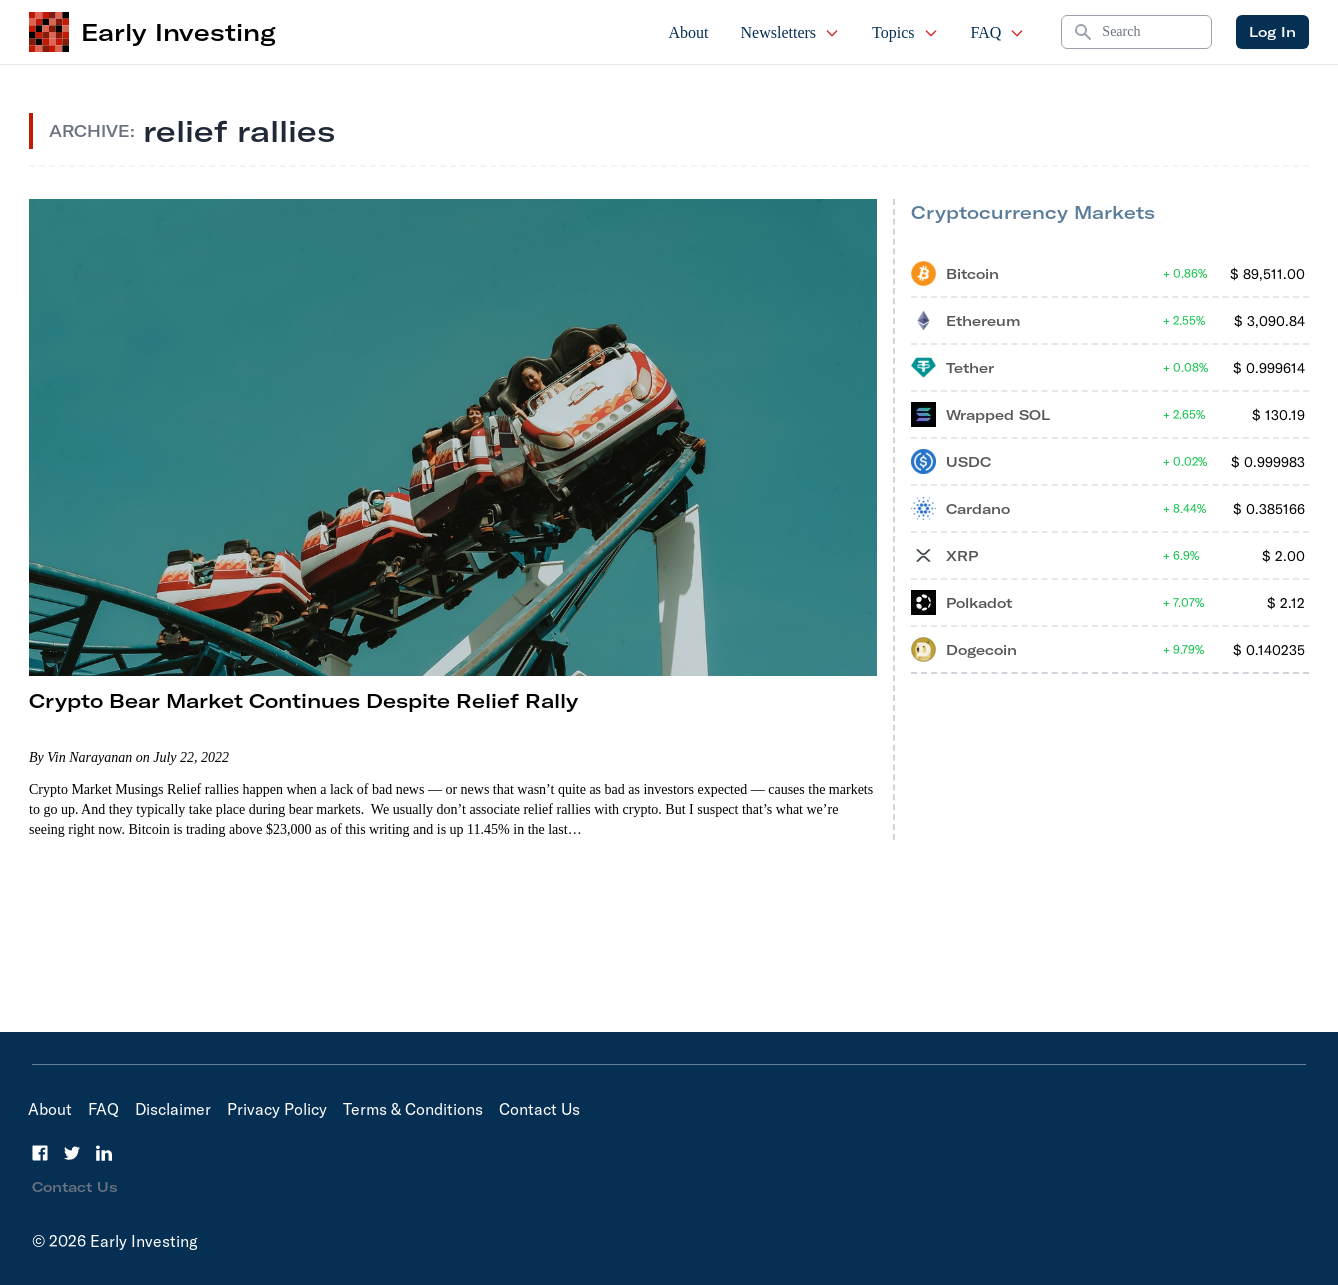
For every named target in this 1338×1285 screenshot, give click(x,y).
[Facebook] (40, 1153)
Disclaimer (173, 1109)
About (689, 32)
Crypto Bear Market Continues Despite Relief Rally (303, 700)
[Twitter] (72, 1153)
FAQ (998, 32)
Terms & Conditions (413, 1109)
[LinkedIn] (104, 1153)
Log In (1272, 32)
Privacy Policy (277, 1109)
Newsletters (791, 32)
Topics (905, 32)
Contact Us (539, 1109)
